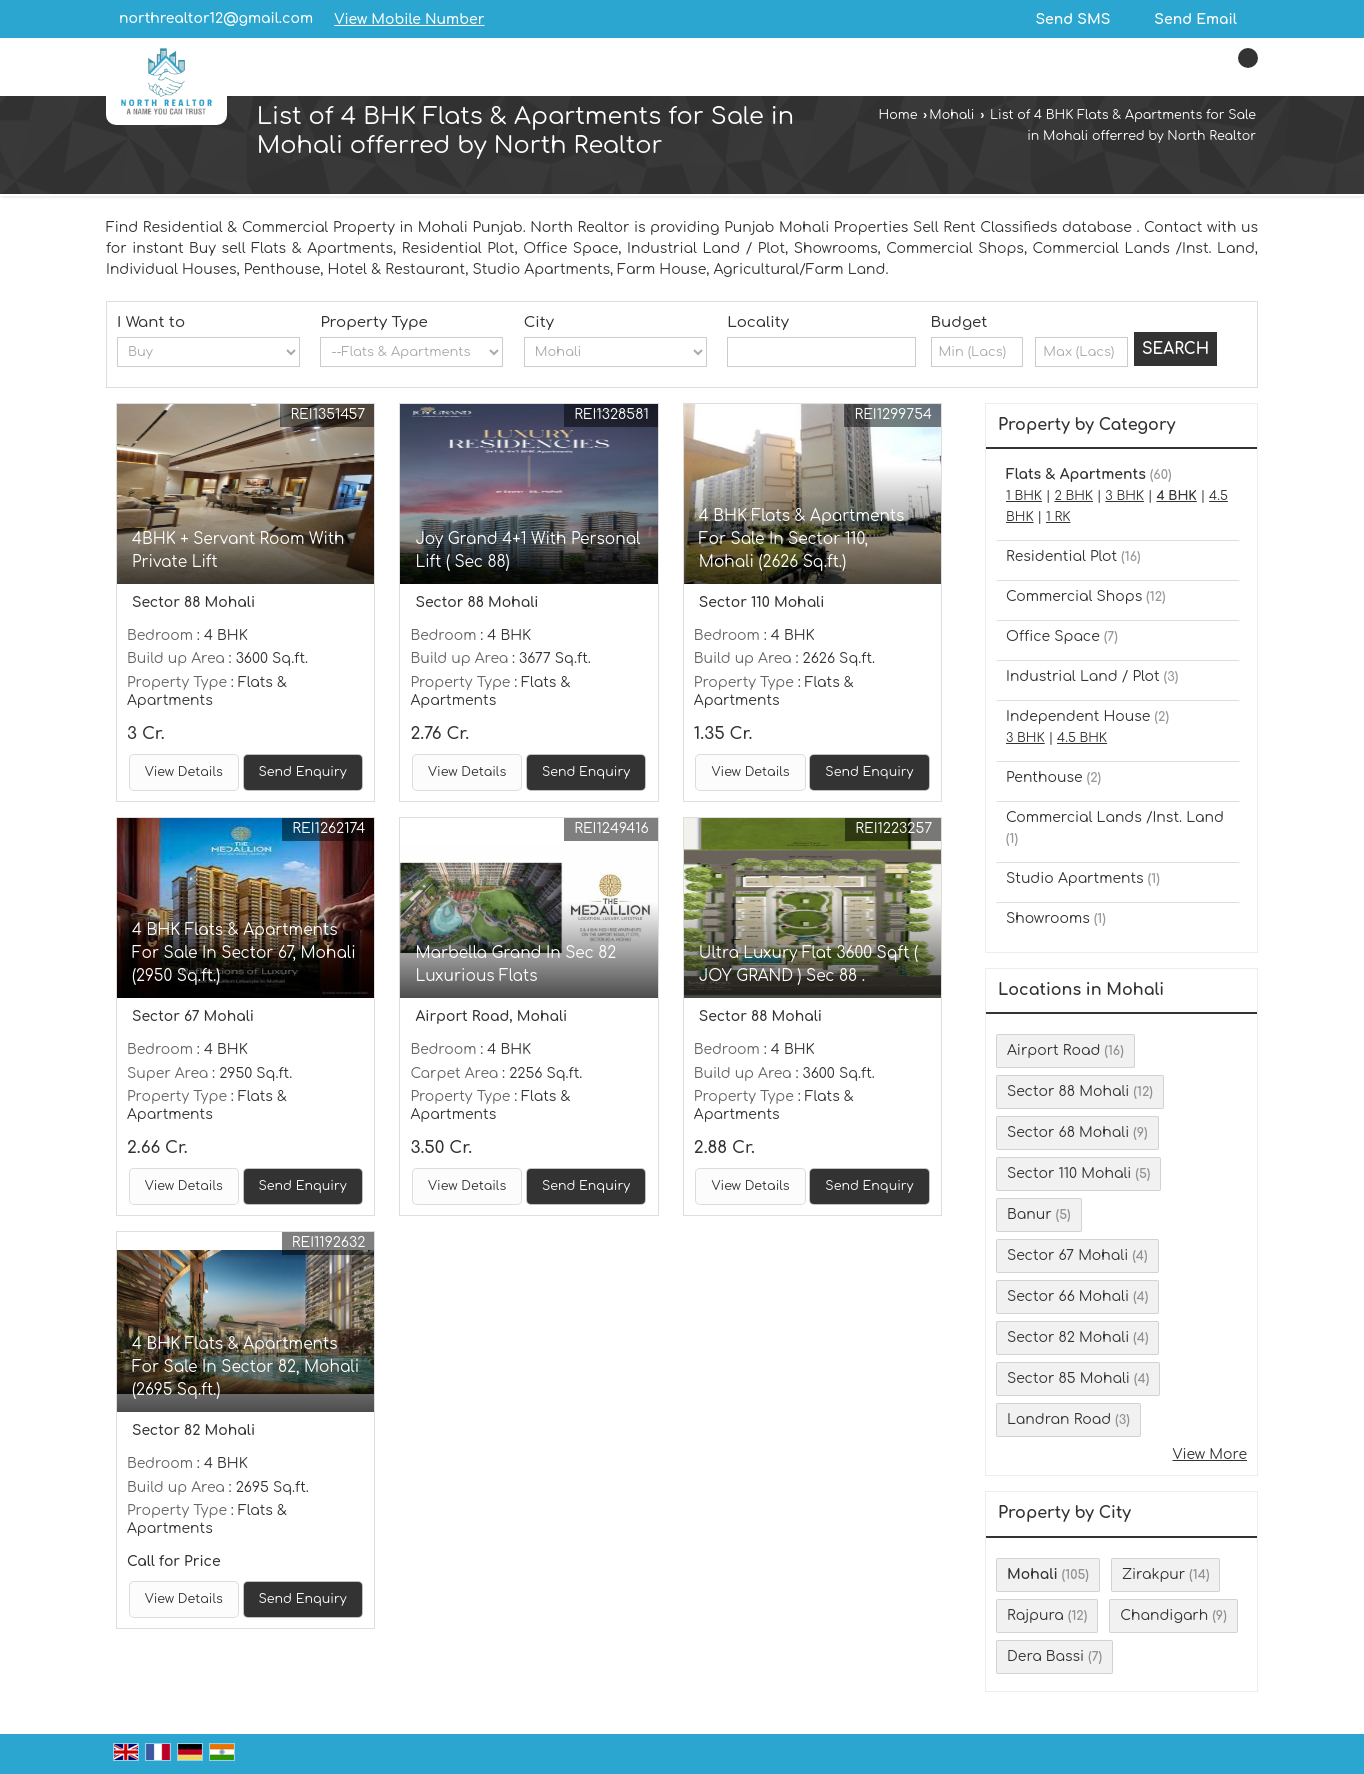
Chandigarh (1164, 1615)
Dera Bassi (1045, 1656)
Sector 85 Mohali (1068, 1378)
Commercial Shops (1074, 596)
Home (898, 115)
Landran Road (1059, 1419)
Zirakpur (1153, 1574)
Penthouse (1044, 777)
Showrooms (1048, 918)
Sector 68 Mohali (1068, 1132)
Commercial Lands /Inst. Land (1115, 817)
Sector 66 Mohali (1068, 1296)
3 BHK (1124, 496)
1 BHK (1024, 496)
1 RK (1058, 517)
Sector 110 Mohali (1069, 1173)
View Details (184, 772)
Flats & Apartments (1076, 474)
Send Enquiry (303, 772)
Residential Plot (1061, 556)
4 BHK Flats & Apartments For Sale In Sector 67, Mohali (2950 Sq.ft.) (244, 953)
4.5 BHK (1082, 738)
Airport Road (1053, 1050)
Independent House (1078, 716)
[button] (409, 19)
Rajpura (1035, 1615)
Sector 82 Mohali (1068, 1337)
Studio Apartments (1075, 878)
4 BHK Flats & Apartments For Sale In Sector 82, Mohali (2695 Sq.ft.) (245, 1367)
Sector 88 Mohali (1068, 1091)
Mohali (951, 115)
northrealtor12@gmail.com (216, 18)
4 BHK (1176, 496)
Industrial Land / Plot (1083, 676)
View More (1209, 1454)
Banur (1029, 1214)
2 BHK (1073, 496)
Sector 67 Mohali (1067, 1255)
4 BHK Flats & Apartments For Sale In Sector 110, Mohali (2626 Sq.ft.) (802, 539)
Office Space (1053, 636)
